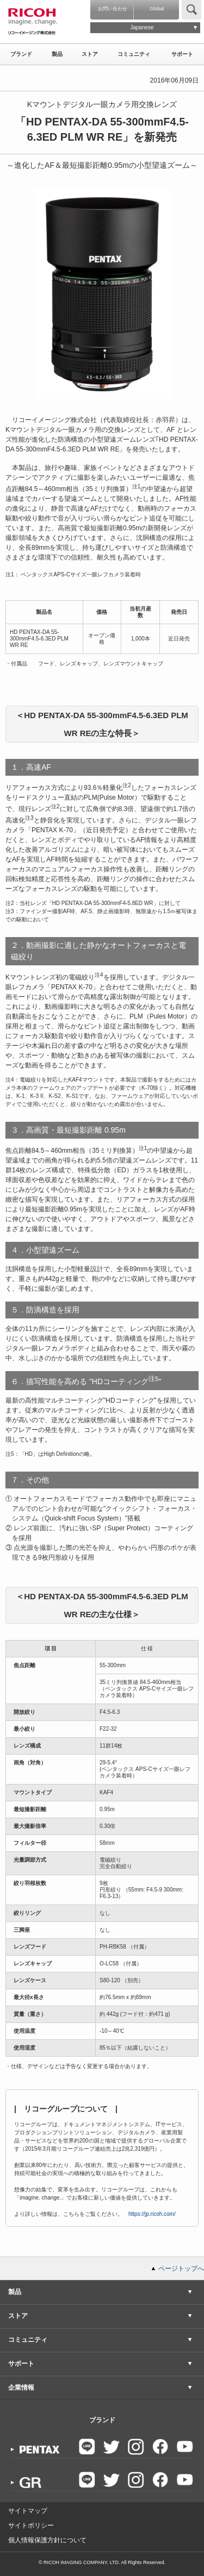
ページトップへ (181, 2268)
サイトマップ (27, 2511)
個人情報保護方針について (47, 2540)
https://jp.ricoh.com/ (152, 2214)
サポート (182, 54)
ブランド (21, 54)
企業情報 (21, 2387)
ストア (90, 54)
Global (157, 8)
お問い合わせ (112, 8)
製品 (57, 54)
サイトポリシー (31, 2525)
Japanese (141, 27)
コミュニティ (134, 54)
